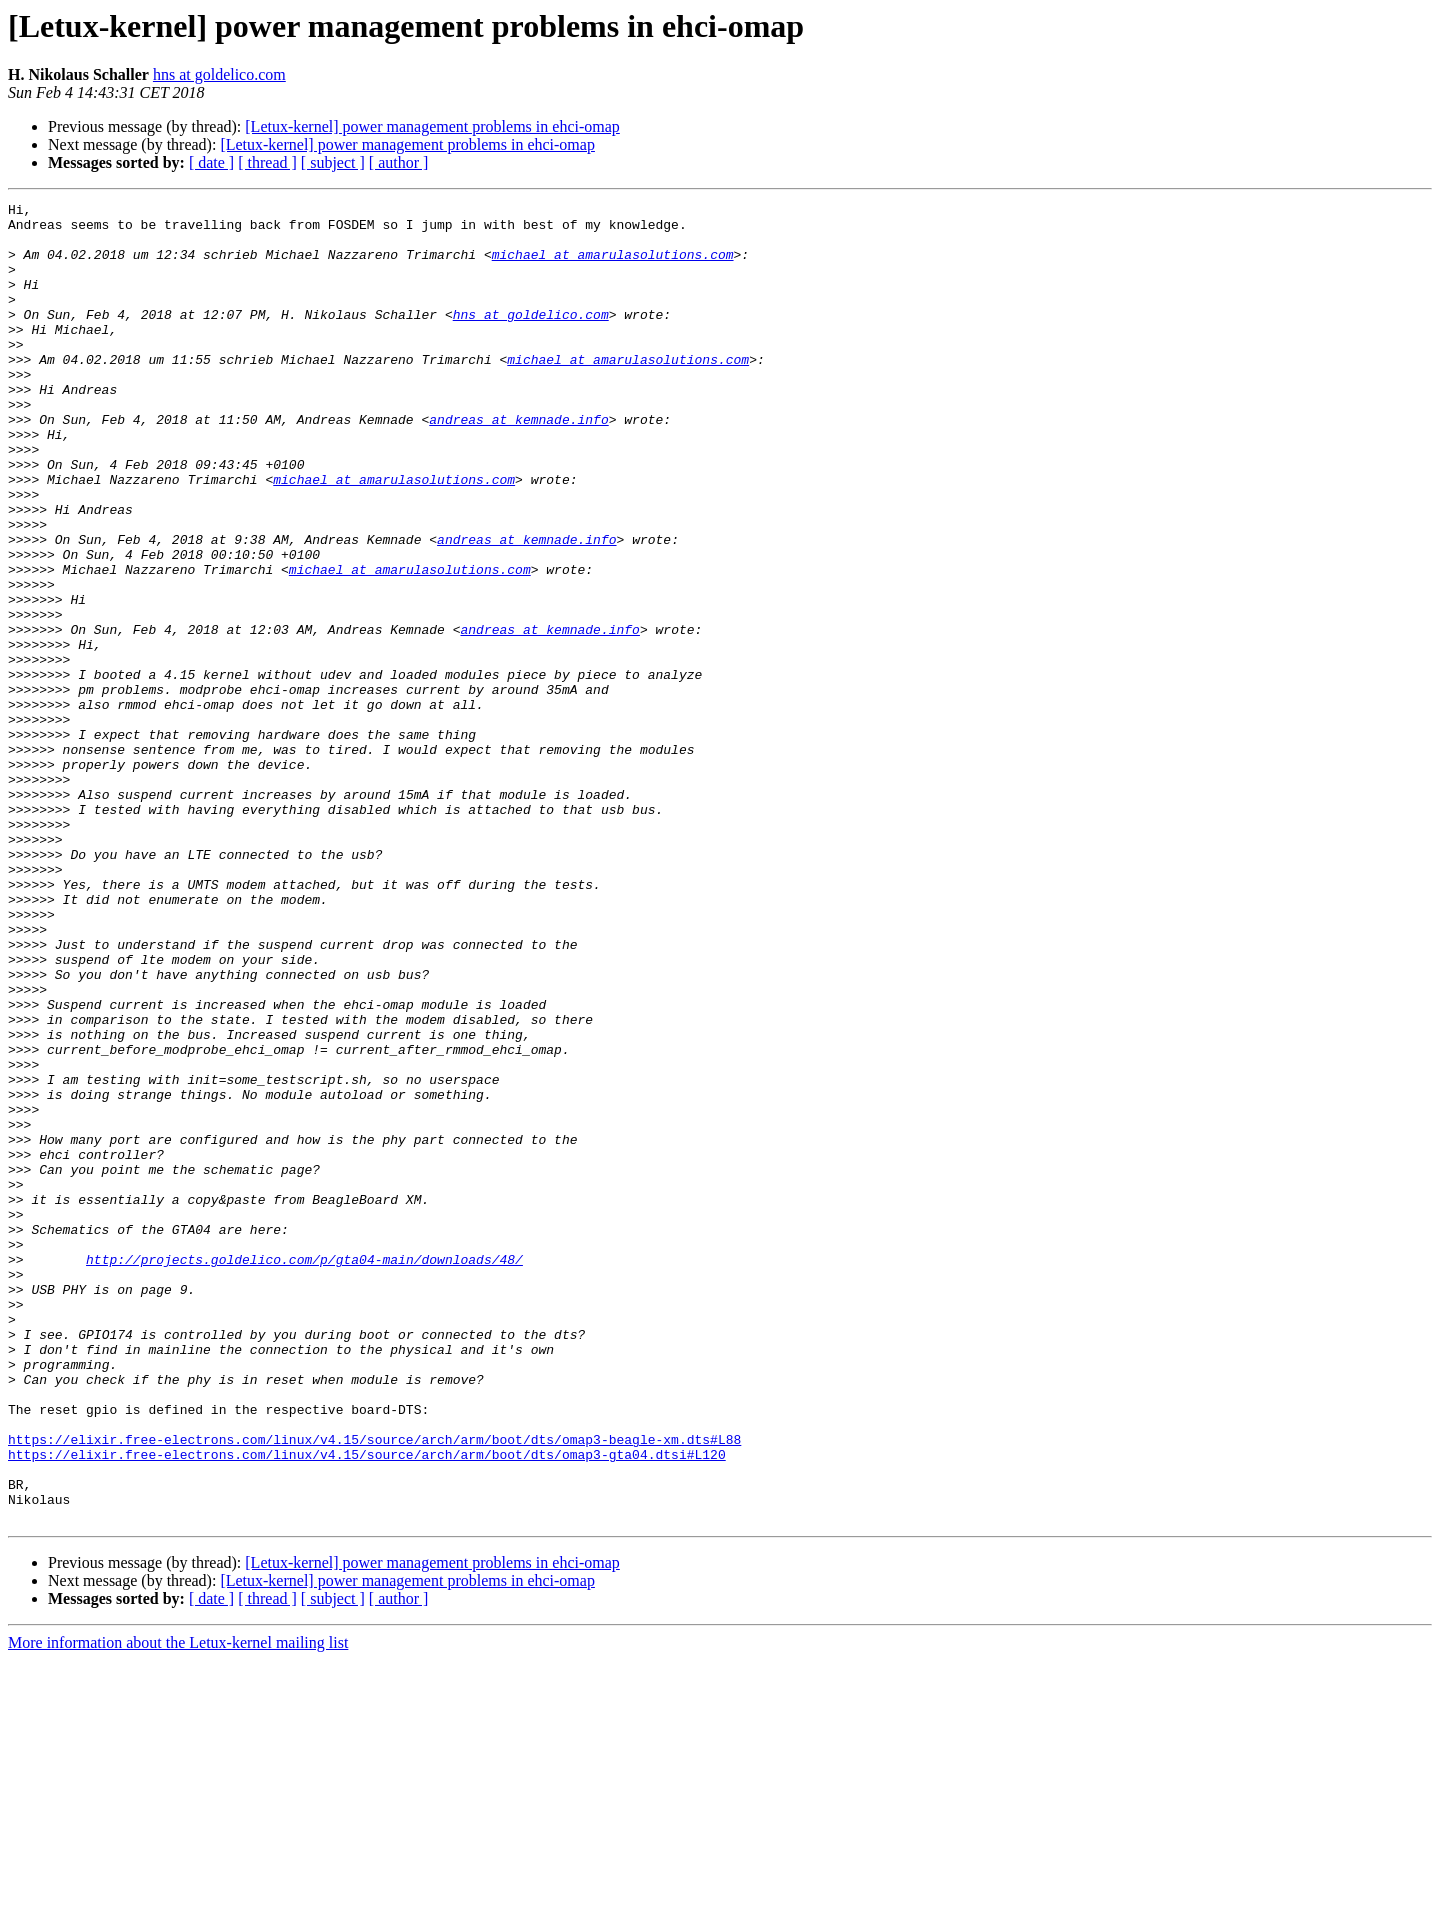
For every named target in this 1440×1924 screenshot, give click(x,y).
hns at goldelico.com (219, 74)
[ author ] (399, 162)
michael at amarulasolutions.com (613, 266)
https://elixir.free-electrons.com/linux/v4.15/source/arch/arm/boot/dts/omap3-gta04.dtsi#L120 (367, 1706)
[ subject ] (333, 162)
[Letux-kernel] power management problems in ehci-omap (432, 126)
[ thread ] (267, 162)
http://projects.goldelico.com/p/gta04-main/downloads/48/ (304, 1472)
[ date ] (211, 162)
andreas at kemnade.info (518, 464)
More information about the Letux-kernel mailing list (178, 1906)
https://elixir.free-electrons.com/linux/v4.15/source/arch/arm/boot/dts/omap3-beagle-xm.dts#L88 (374, 1688)
